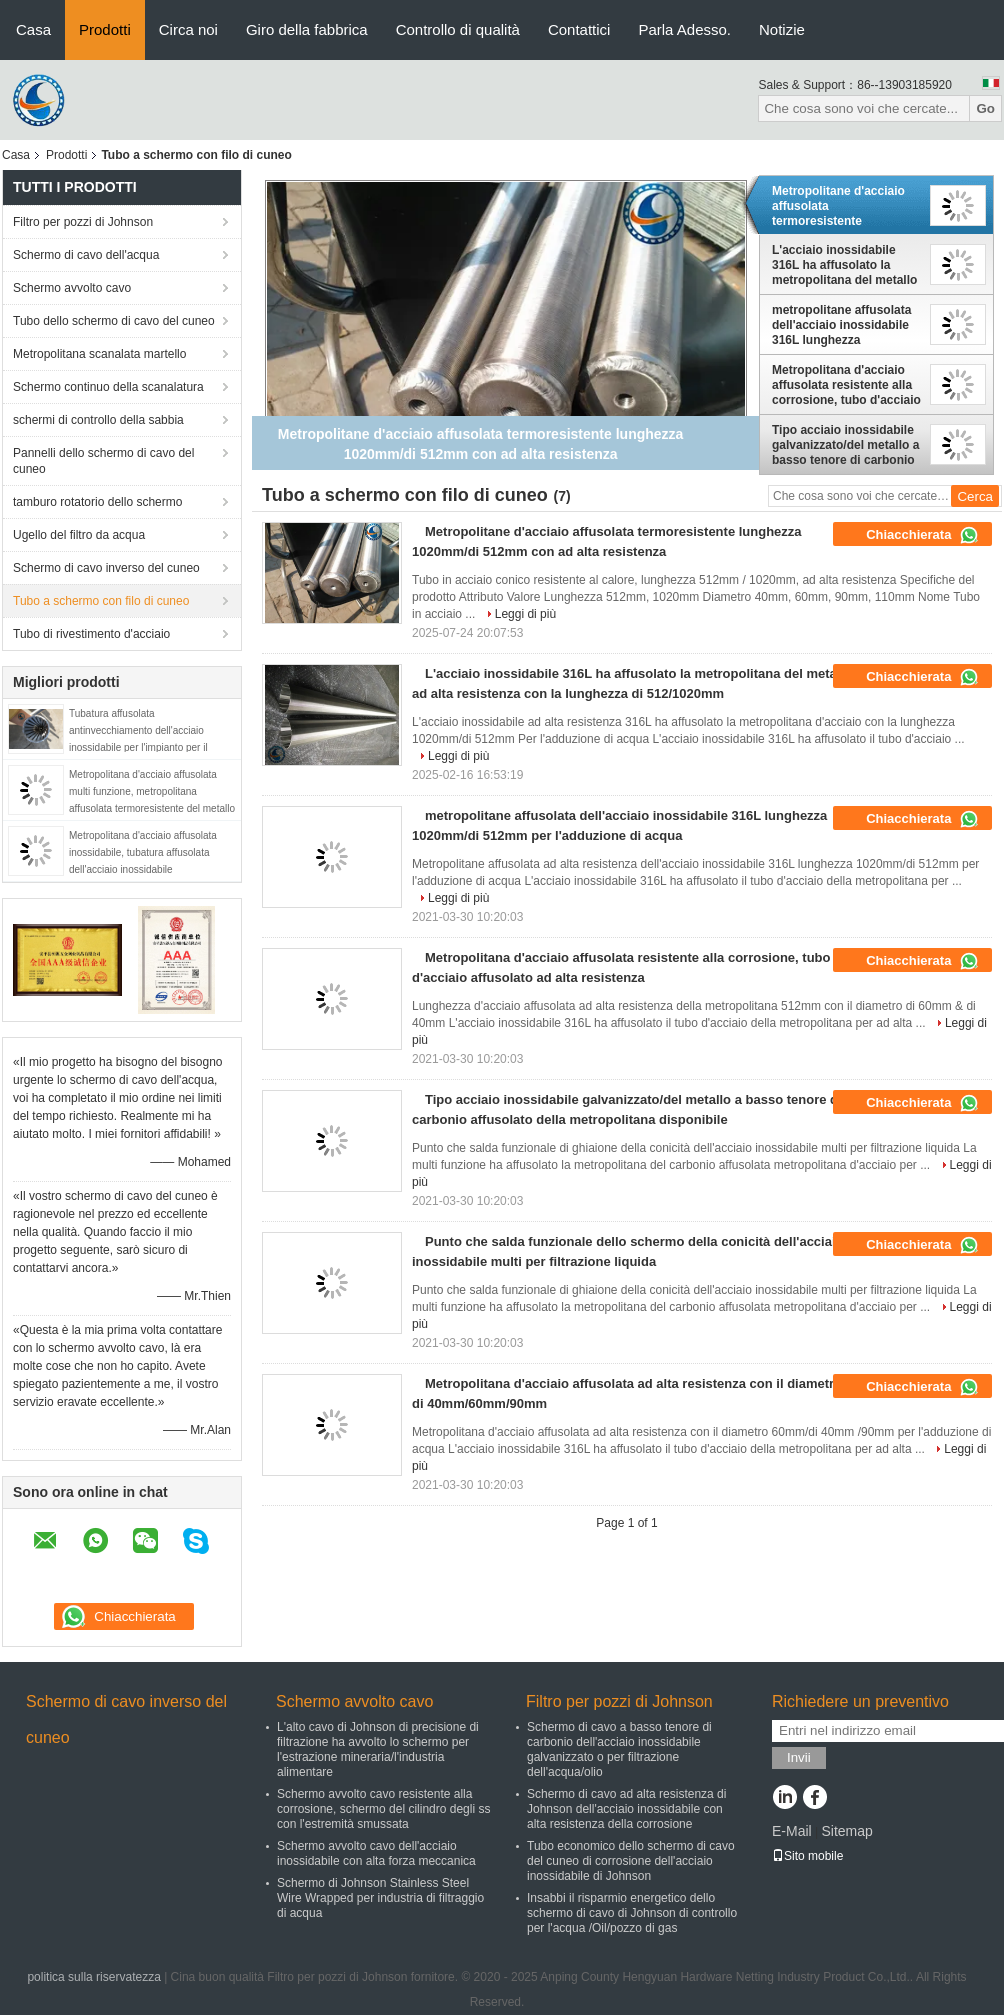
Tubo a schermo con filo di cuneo (101, 601)
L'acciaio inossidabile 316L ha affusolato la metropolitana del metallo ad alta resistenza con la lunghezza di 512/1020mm (845, 265)
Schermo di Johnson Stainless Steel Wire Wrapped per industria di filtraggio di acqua (380, 1898)
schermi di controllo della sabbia (98, 420)
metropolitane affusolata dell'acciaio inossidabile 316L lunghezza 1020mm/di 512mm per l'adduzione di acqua (841, 325)
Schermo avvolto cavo (72, 288)
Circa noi (188, 29)
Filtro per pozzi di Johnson (83, 222)
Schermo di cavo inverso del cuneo (106, 568)
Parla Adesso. (684, 29)
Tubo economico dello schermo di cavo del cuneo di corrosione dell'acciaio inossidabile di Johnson (631, 1861)
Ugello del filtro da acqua (79, 535)
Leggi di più (525, 614)
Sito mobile (807, 1856)
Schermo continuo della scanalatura (108, 387)
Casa (33, 29)
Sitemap (846, 1831)
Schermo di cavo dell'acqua (86, 255)
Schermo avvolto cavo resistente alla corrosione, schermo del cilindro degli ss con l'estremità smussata (383, 1809)
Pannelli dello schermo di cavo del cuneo (103, 461)
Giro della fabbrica (307, 29)
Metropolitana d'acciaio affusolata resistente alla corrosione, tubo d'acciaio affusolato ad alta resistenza (846, 385)
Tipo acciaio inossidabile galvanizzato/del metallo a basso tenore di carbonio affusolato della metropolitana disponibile (845, 445)
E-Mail (792, 1831)
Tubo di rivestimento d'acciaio (91, 634)
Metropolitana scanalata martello (99, 354)
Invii (799, 1757)
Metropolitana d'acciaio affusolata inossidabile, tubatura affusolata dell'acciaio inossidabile (143, 852)
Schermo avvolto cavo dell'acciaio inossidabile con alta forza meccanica (376, 1853)
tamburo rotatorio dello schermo (97, 502)
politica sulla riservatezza (93, 1977)
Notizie (782, 29)
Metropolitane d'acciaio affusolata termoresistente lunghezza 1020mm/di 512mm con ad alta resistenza (838, 206)
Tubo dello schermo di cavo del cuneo (114, 321)
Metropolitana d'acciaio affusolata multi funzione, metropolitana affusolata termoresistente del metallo (152, 791)
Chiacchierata (922, 535)
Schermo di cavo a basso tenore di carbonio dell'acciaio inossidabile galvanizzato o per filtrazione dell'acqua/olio (619, 1749)
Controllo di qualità (458, 29)
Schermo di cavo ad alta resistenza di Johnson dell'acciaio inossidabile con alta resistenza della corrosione (626, 1809)
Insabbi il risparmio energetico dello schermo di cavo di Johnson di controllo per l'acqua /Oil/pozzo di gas (632, 1913)
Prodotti (105, 29)
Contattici (579, 29)
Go (985, 108)
